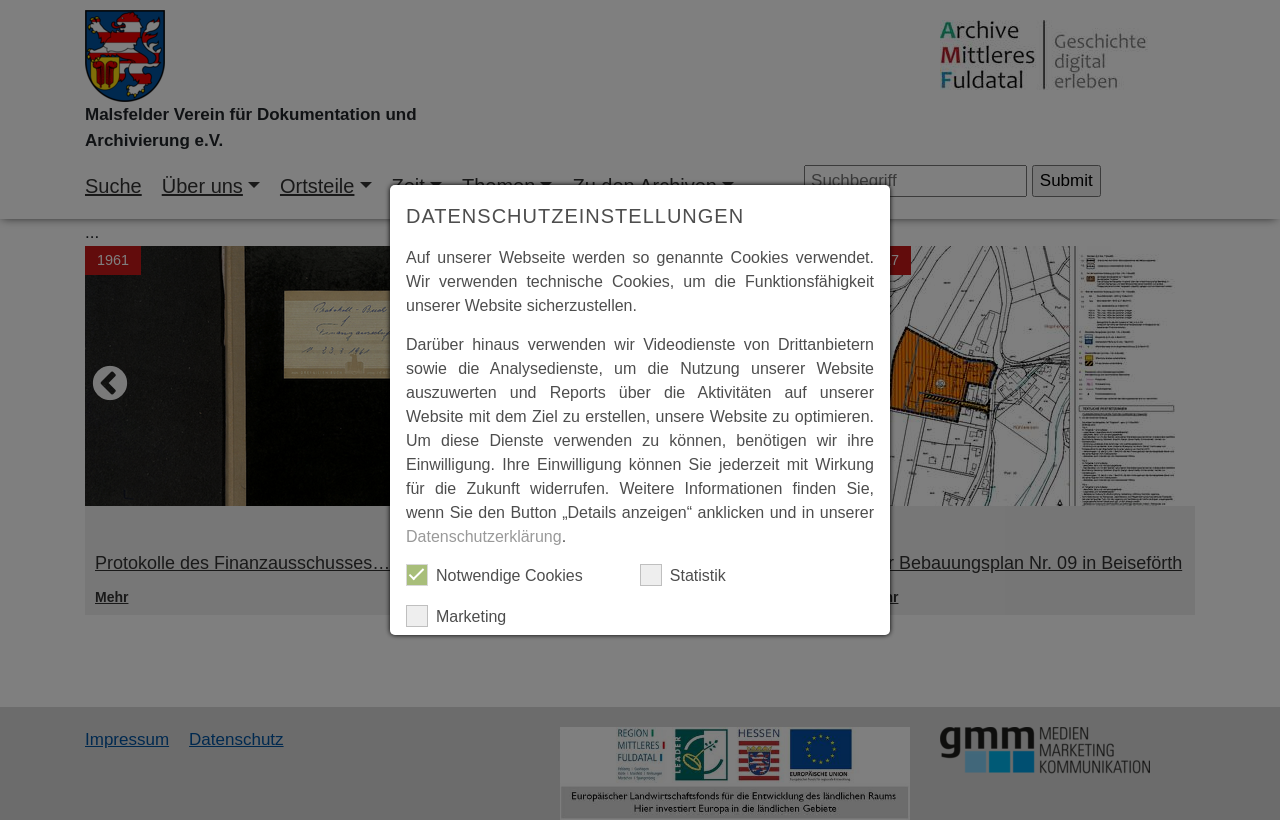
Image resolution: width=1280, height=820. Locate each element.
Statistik (683, 575)
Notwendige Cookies (494, 575)
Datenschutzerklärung (484, 536)
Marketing (456, 616)
